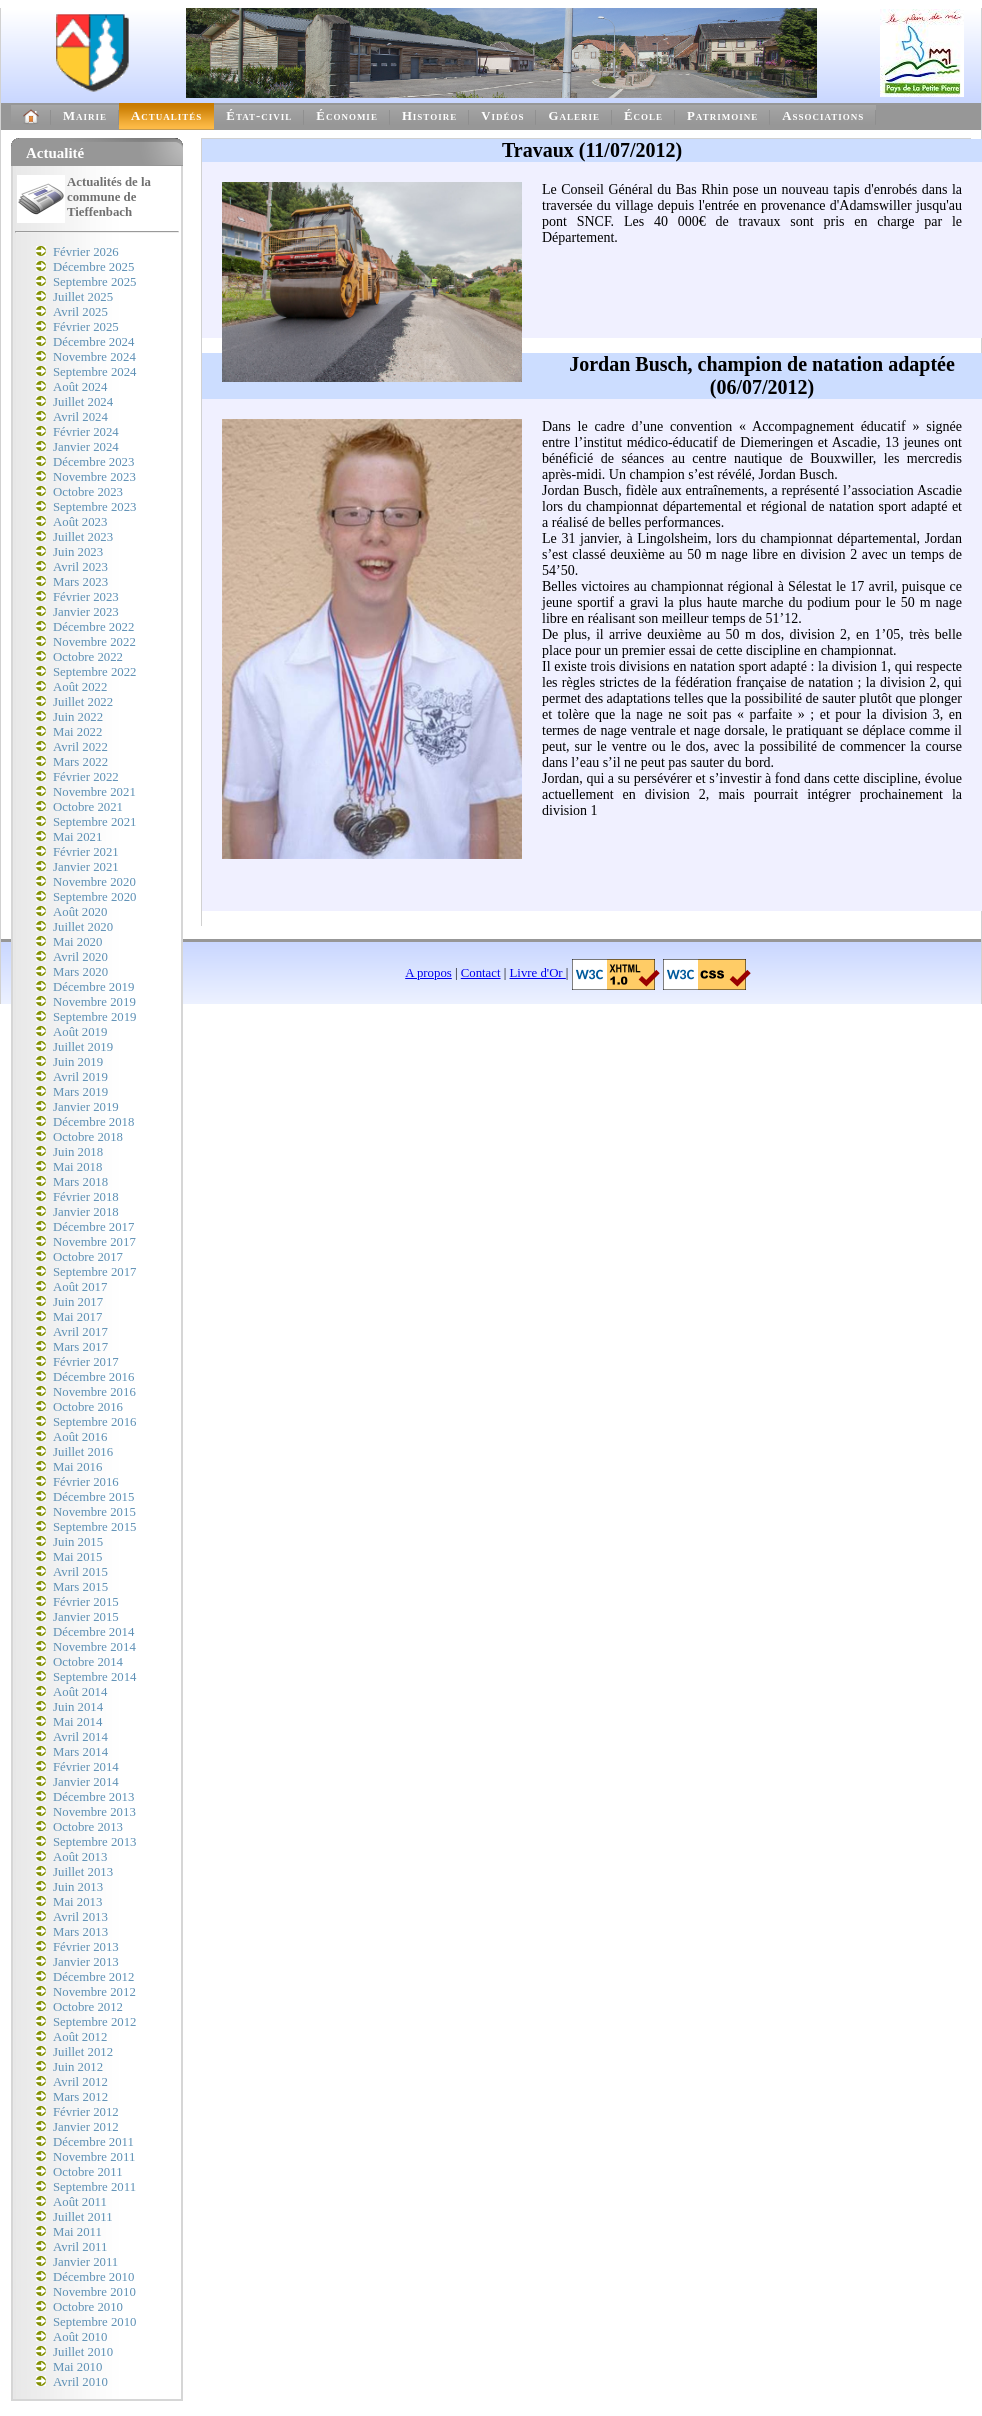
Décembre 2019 (93, 987)
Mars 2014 (80, 1752)
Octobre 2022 (88, 657)
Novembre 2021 (94, 792)
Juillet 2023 (83, 537)
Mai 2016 (77, 1467)
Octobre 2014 (88, 1662)
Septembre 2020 (95, 897)
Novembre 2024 (94, 357)
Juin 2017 (78, 1302)
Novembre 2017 (94, 1242)
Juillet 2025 (83, 297)
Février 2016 (86, 1482)
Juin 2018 (78, 1152)
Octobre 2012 (88, 2007)
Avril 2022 (80, 747)
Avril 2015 (80, 1572)
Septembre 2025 (95, 282)
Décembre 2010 (93, 2277)
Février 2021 (86, 852)
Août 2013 (80, 1857)
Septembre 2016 (95, 1422)
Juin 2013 (78, 1887)
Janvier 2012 (86, 2127)
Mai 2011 (77, 2232)
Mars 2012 (80, 2097)
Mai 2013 (77, 1902)
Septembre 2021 (95, 822)
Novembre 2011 (94, 2157)
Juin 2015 (78, 1542)
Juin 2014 (78, 1707)
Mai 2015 (77, 1557)
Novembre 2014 (94, 1647)
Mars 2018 (80, 1182)
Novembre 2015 (94, 1512)
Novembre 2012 (94, 1992)
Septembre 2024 (95, 372)
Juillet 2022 (83, 702)
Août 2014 (80, 1692)
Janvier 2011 (85, 2262)
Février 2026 (86, 252)
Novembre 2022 (94, 642)
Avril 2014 (80, 1737)
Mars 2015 (80, 1587)
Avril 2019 (80, 1077)
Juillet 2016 (83, 1452)
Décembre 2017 (93, 1227)
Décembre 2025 (93, 267)
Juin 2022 (78, 717)
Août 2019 (80, 1032)
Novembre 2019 (94, 1002)
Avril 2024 (80, 417)
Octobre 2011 (88, 2172)
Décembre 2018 (93, 1122)
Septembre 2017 (95, 1272)
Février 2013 (86, 1947)
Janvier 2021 (86, 867)
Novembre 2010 (94, 2292)
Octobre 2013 (88, 1827)
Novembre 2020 (94, 882)
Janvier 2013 (86, 1962)
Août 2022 (80, 687)
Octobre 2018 (88, 1137)
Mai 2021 (77, 837)
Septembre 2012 (95, 2022)
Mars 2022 (80, 762)
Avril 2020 (80, 957)
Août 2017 (80, 1287)
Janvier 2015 (86, 1617)
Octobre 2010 (88, 2307)
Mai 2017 (77, 1317)
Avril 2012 (80, 2082)
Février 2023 (86, 597)
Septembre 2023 (95, 507)
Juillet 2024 (83, 402)
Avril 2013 (80, 1917)
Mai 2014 (77, 1722)
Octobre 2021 (88, 807)
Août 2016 (80, 1437)
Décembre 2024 (93, 342)
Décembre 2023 (93, 462)
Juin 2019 (78, 1062)
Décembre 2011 (93, 2142)
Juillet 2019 (83, 1047)
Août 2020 (80, 912)
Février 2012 (86, 2112)
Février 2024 (86, 432)
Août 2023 (80, 522)
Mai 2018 (77, 1167)
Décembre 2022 (93, 627)
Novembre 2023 (94, 477)
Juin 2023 (78, 552)
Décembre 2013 (93, 1797)
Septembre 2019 (95, 1017)
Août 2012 (80, 2037)
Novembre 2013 (94, 1812)
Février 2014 (86, 1767)
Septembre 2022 (95, 672)
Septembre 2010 (95, 2322)
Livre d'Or (538, 973)
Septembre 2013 (95, 1842)
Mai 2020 (77, 942)
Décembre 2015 (93, 1497)
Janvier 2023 (86, 612)
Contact (481, 973)
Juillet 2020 (83, 927)
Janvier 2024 (86, 447)
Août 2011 (80, 2202)
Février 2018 (86, 1197)
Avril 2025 (80, 312)
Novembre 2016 (94, 1392)
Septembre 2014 (95, 1677)
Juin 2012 (78, 2067)
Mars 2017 (80, 1347)
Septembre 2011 (94, 2187)
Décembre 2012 (93, 1977)
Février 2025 (86, 327)
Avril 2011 (80, 2247)
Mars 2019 (80, 1092)
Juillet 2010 (83, 2352)
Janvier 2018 (86, 1212)
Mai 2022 (77, 732)
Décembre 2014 (93, 1632)
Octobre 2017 (88, 1257)
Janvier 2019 (86, 1107)
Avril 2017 (80, 1332)
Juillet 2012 (83, 2052)
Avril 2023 (80, 567)
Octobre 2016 (88, 1407)
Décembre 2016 (93, 1377)
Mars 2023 (80, 582)
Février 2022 (86, 777)
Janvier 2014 (86, 1782)
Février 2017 (86, 1362)
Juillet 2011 (83, 2217)
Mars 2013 (80, 1932)
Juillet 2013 (83, 1872)
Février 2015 (86, 1602)
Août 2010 (80, 2337)
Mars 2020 (80, 972)
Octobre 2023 (88, 492)
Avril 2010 (80, 2382)
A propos (428, 973)
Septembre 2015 (95, 1527)
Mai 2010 (77, 2367)
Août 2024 (80, 387)
